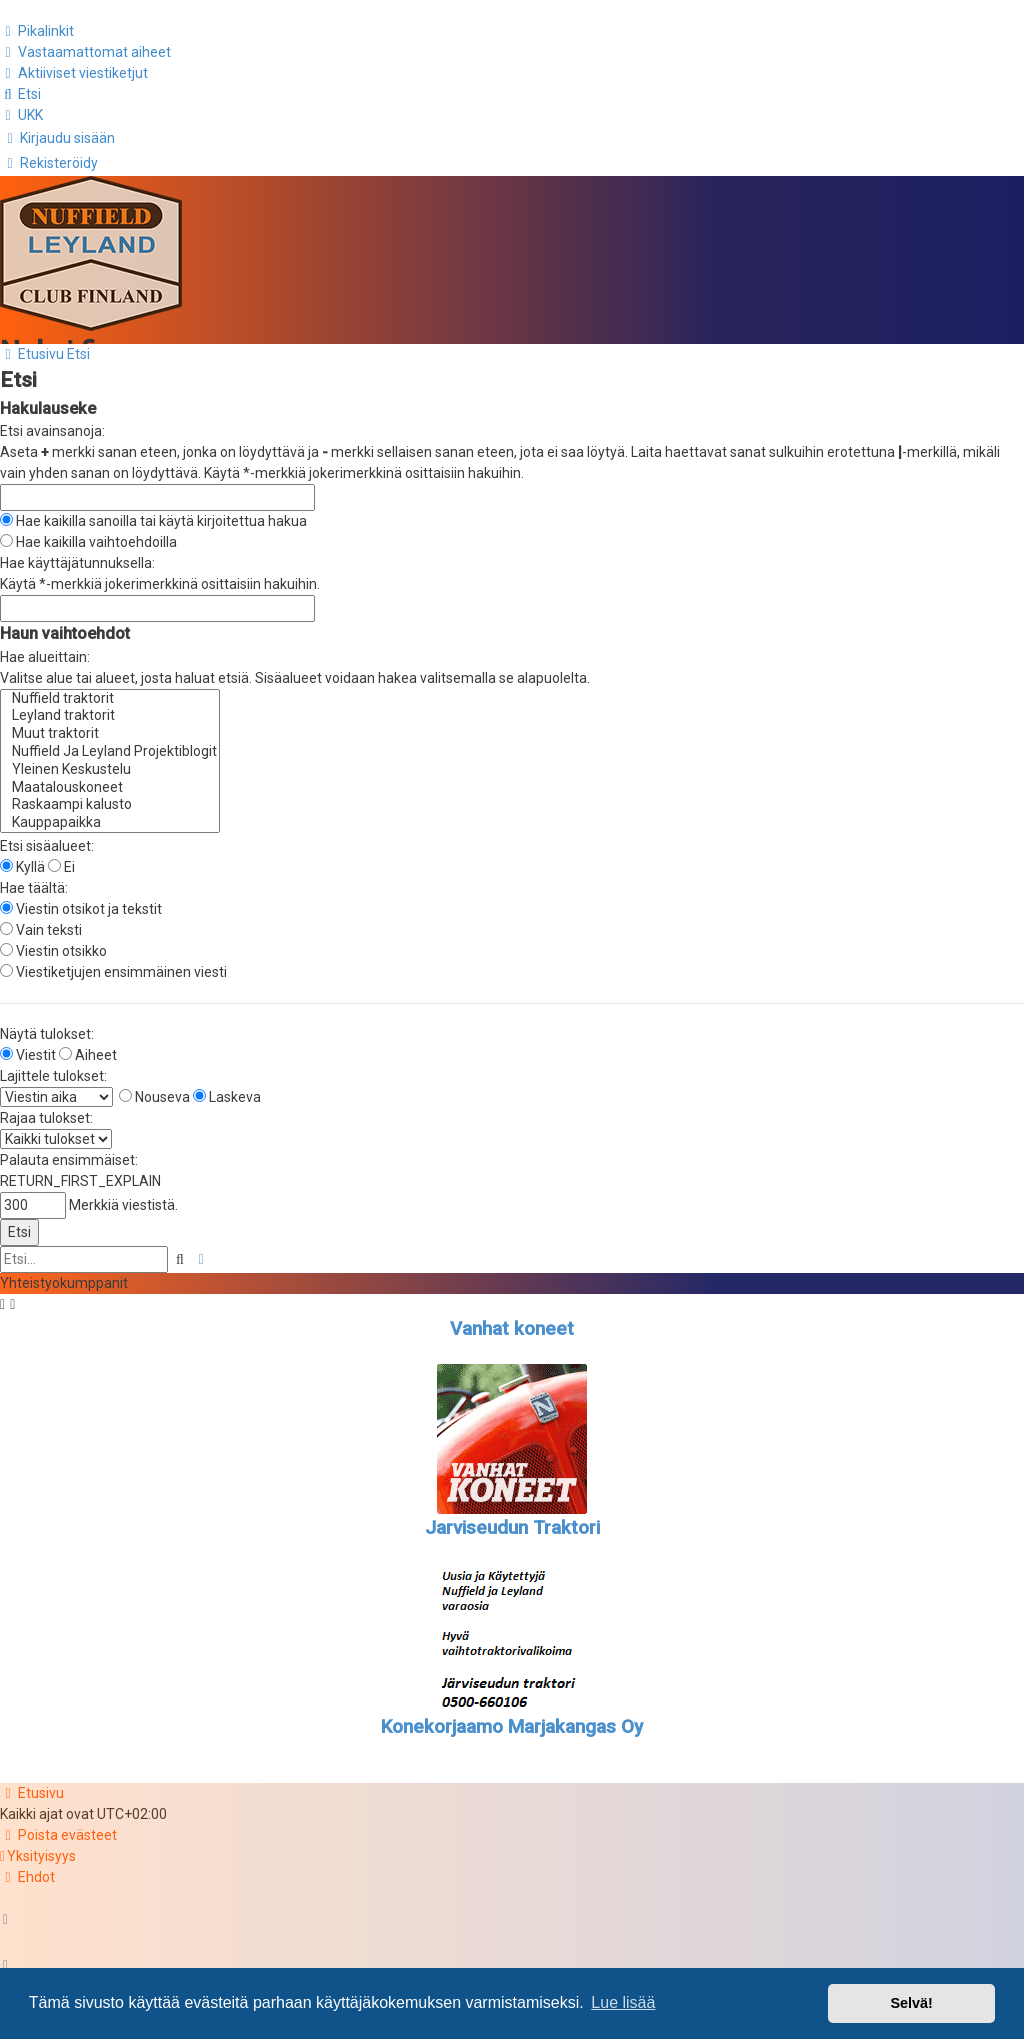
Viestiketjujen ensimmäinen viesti (113, 965)
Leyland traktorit (110, 710)
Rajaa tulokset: (46, 1111)
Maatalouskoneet (110, 781)
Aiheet (88, 1048)
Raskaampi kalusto (110, 799)
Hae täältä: (34, 881)
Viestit (28, 1048)
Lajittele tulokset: (53, 1069)
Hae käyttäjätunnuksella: (77, 556)
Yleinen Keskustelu (110, 763)
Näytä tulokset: (47, 1027)
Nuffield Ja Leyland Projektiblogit (110, 745)
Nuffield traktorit (110, 692)
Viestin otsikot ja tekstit (81, 902)
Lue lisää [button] (623, 2002)
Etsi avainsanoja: (52, 424)
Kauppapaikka (110, 817)
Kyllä (22, 860)
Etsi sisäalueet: (47, 839)
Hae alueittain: (45, 650)
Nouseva (154, 1090)
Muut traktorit (110, 728)
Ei (61, 860)
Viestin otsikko (53, 944)
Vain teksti (41, 923)
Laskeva (227, 1090)
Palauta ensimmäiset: (69, 1153)
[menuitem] (85, 51)
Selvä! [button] (911, 2003)
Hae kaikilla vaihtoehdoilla (88, 535)
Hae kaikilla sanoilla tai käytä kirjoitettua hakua (153, 514)
